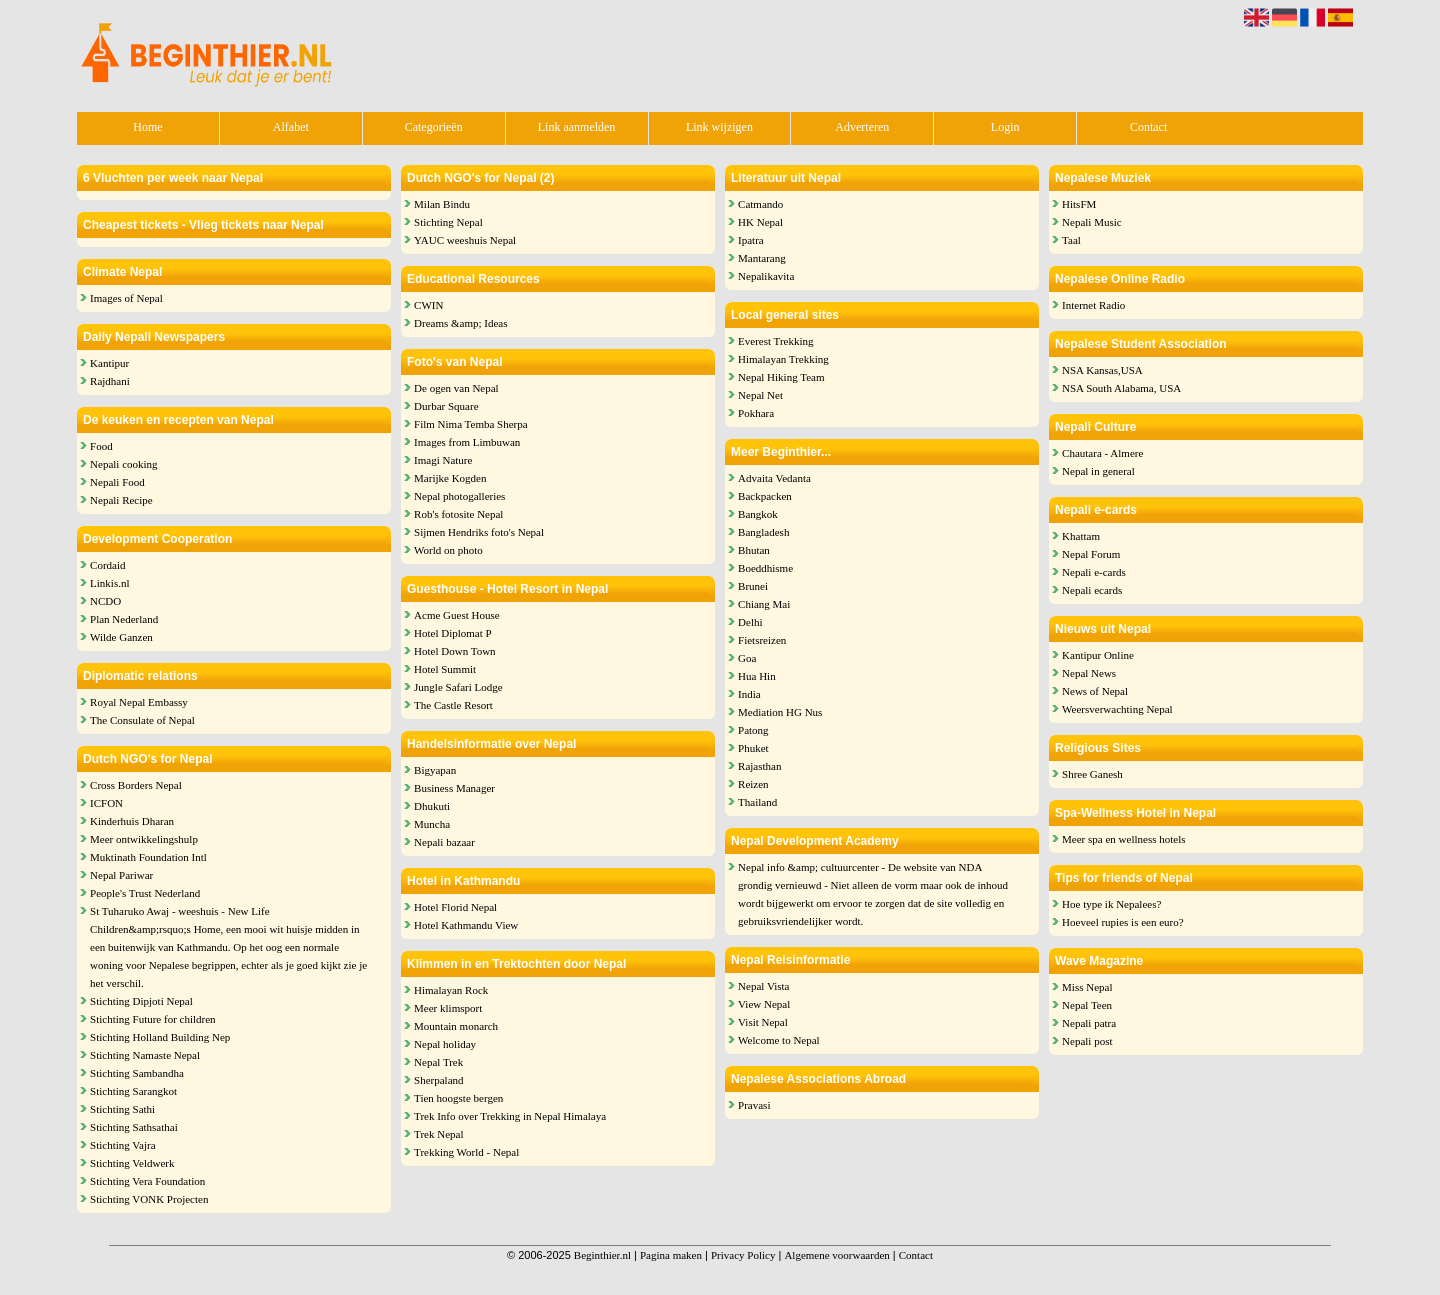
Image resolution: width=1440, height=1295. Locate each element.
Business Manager (454, 788)
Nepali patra (1089, 1023)
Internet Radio (1093, 305)
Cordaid (107, 565)
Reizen (753, 784)
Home (147, 127)
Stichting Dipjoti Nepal (141, 1001)
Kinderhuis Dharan (132, 821)
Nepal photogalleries (459, 496)
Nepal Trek (438, 1062)
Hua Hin (757, 676)
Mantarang (762, 258)
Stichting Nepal (448, 222)
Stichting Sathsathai (134, 1127)
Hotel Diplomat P (453, 633)
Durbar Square (446, 406)
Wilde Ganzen (121, 637)
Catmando (760, 204)
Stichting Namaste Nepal (145, 1055)
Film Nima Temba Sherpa (471, 424)
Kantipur (109, 363)
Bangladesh (763, 532)
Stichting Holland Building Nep (160, 1037)
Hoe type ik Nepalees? (1111, 904)
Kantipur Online (1098, 655)
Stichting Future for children (153, 1019)
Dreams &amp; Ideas (460, 323)
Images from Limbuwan (467, 442)
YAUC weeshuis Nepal (465, 240)
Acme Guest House (457, 615)
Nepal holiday (445, 1044)
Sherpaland (438, 1080)
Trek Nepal (438, 1134)
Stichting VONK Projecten (149, 1199)
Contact (1148, 127)
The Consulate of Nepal (142, 720)
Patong (753, 730)
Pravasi (754, 1105)
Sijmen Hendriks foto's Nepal (479, 532)
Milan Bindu (442, 204)
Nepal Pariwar (121, 875)
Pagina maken (671, 1255)
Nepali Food (117, 482)
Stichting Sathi (122, 1109)
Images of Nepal (126, 298)
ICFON (106, 803)
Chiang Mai (764, 604)
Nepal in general (1098, 471)
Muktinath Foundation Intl (148, 857)
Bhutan (754, 550)
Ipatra (751, 240)
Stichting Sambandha (137, 1073)
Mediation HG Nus (780, 712)
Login (1005, 127)
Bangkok (758, 514)
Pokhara (756, 413)
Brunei (753, 586)
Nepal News (1089, 673)
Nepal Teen (1087, 1005)
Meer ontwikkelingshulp (144, 839)
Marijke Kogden (450, 478)
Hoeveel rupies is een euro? (1123, 922)
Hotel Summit (445, 669)
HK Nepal (760, 222)
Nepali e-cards (1094, 572)
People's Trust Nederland (145, 893)
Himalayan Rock (451, 990)
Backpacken (765, 496)
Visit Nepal (763, 1022)
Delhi (750, 622)
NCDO (105, 601)
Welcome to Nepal (779, 1040)
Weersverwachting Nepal (1117, 709)
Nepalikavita (766, 276)
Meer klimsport (448, 1008)
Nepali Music (1092, 222)
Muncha (432, 824)
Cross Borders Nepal (136, 785)
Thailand (757, 802)
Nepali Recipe (121, 500)
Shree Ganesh (1092, 774)
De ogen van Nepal (456, 388)
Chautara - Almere (1102, 453)
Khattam (1081, 536)
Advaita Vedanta (774, 478)
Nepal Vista (763, 986)
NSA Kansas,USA (1102, 370)
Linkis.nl (109, 583)
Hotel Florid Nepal (455, 907)
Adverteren (862, 127)
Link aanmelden (577, 127)
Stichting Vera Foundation (147, 1181)
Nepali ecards (1092, 590)
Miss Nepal (1087, 987)
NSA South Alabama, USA (1121, 388)
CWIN (428, 305)
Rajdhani (110, 381)
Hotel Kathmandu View (466, 925)
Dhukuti (432, 806)
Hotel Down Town (455, 651)
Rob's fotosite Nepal (458, 514)
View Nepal (764, 1004)
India (749, 694)
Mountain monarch (456, 1026)
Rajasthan (759, 766)
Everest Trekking (775, 341)
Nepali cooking (124, 464)
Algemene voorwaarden (836, 1255)
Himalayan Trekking (783, 359)
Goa (747, 658)
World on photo (448, 550)
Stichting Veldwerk (132, 1163)
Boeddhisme (765, 568)
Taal (1071, 240)
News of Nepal (1095, 691)
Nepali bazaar (444, 842)
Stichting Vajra (122, 1145)
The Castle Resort (453, 705)
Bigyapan (435, 770)
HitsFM (1079, 204)
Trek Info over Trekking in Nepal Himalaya (510, 1116)
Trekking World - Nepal (466, 1152)
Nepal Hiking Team (781, 377)
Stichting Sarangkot (133, 1091)
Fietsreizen (762, 640)
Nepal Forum (1091, 554)
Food (101, 446)
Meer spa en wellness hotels (1123, 839)
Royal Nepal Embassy (139, 702)
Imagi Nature (443, 460)
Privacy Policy (743, 1255)
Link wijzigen (719, 127)
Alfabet (291, 127)
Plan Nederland (124, 619)
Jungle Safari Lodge (458, 687)
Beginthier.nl (602, 1255)
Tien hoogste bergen (458, 1098)
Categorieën (434, 127)
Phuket (753, 748)
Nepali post (1087, 1041)
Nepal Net (760, 395)
